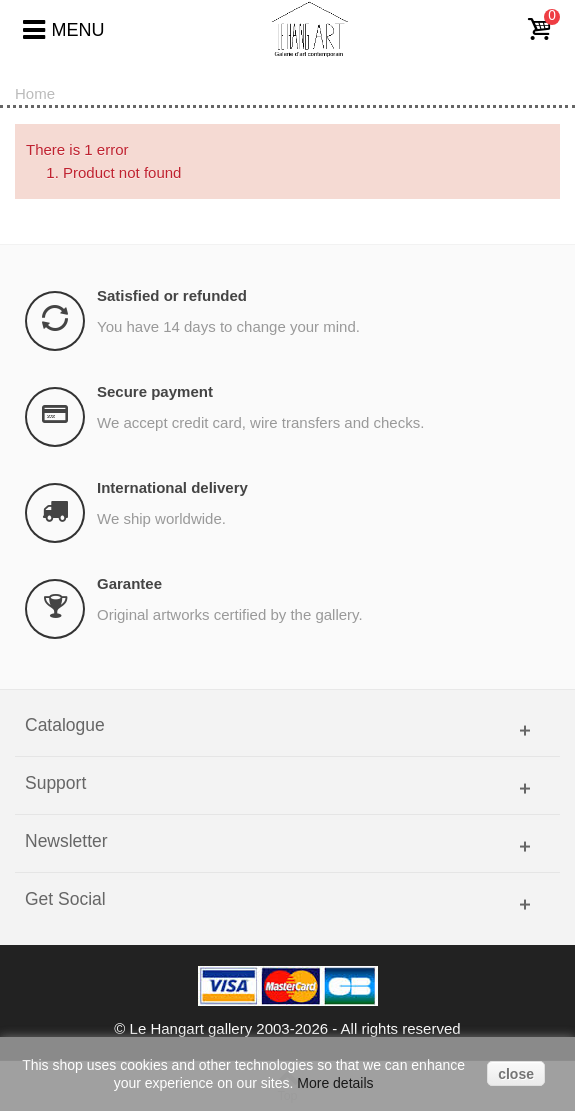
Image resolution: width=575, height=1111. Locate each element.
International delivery (172, 487)
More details (335, 1083)
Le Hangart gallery (191, 1028)
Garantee (129, 583)
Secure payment (155, 391)
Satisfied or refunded (172, 295)
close (516, 1074)
